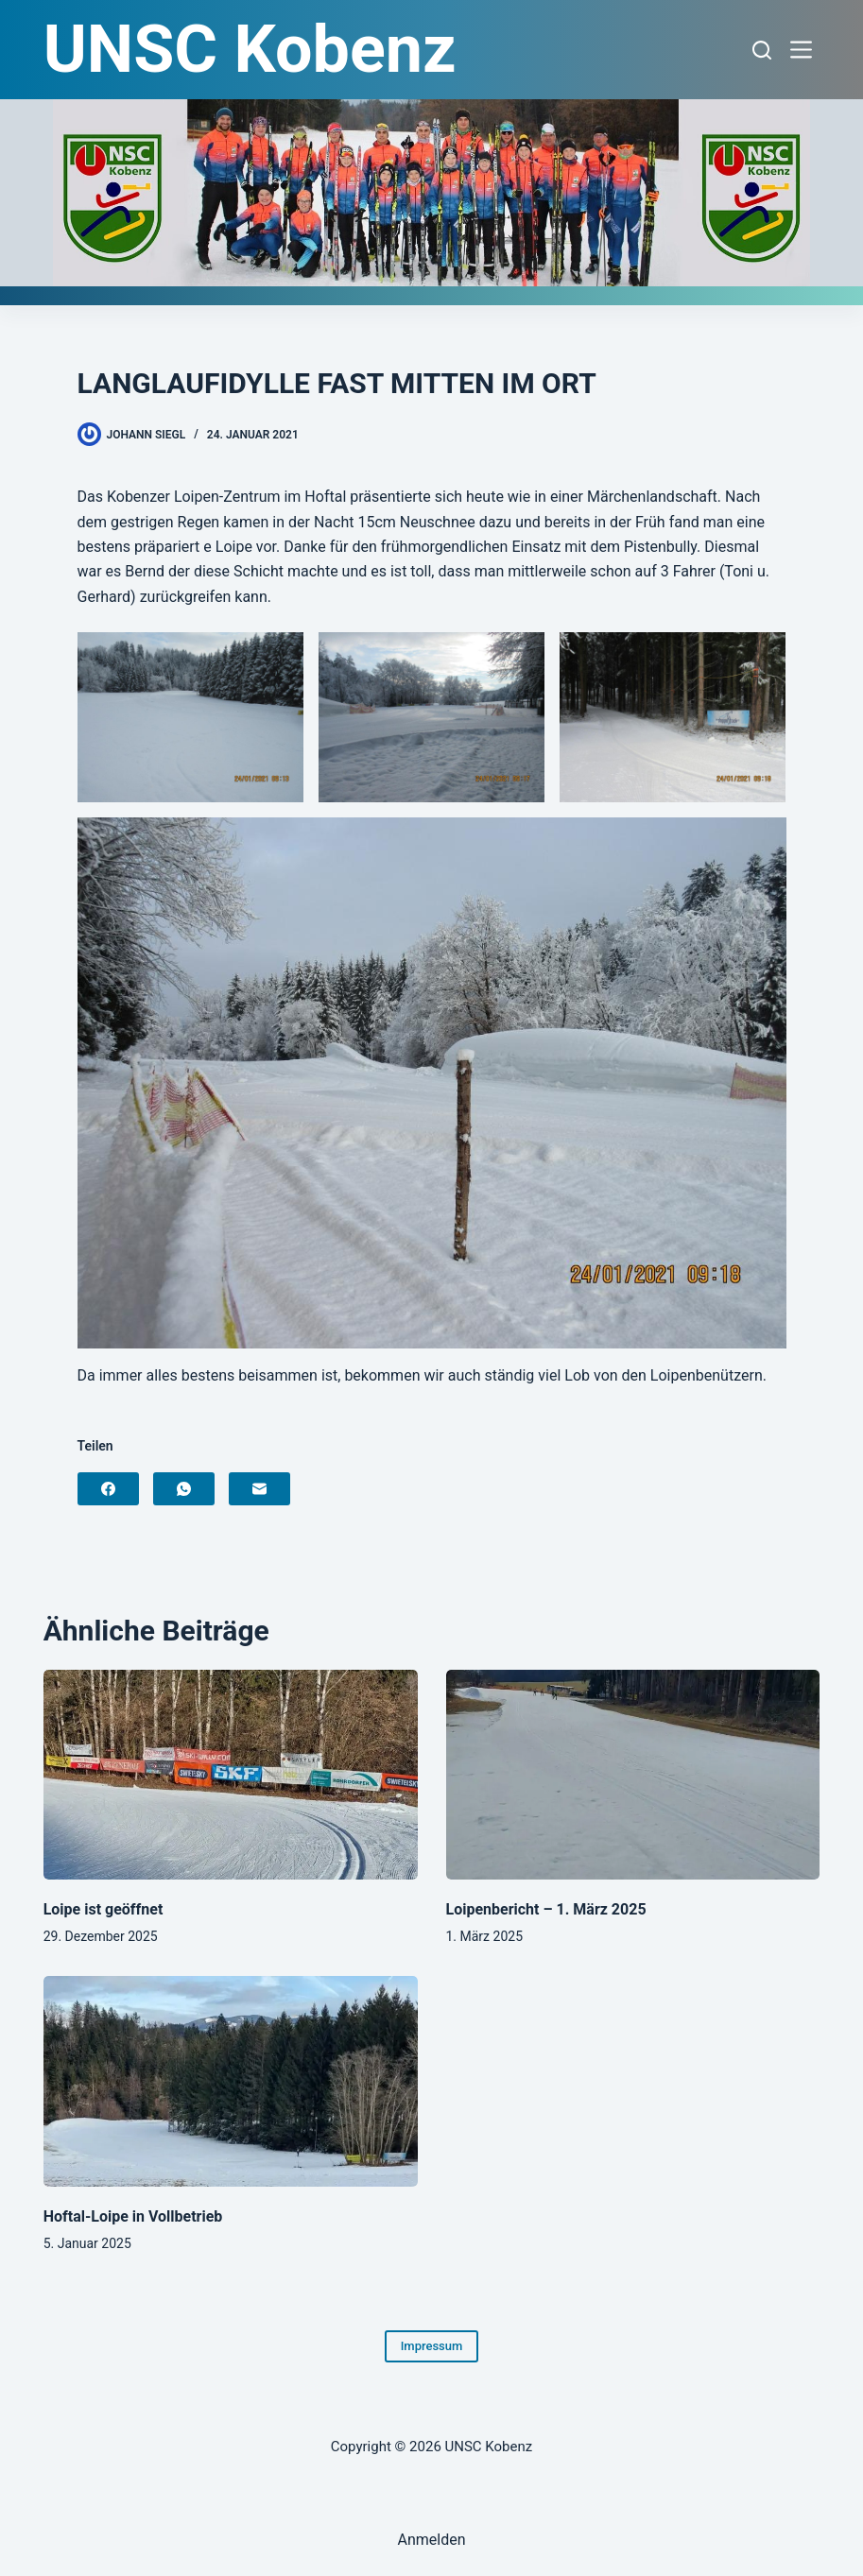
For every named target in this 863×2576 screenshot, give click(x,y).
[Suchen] (761, 50)
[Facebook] (108, 1488)
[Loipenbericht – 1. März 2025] (633, 1775)
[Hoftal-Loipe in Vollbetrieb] (230, 2081)
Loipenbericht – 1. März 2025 (546, 1909)
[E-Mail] (259, 1488)
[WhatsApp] (184, 1488)
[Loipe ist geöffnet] (230, 1775)
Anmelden (431, 2540)
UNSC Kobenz (250, 49)
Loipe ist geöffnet (103, 1909)
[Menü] (805, 49)
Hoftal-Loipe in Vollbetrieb (133, 2216)
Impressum (432, 2346)
